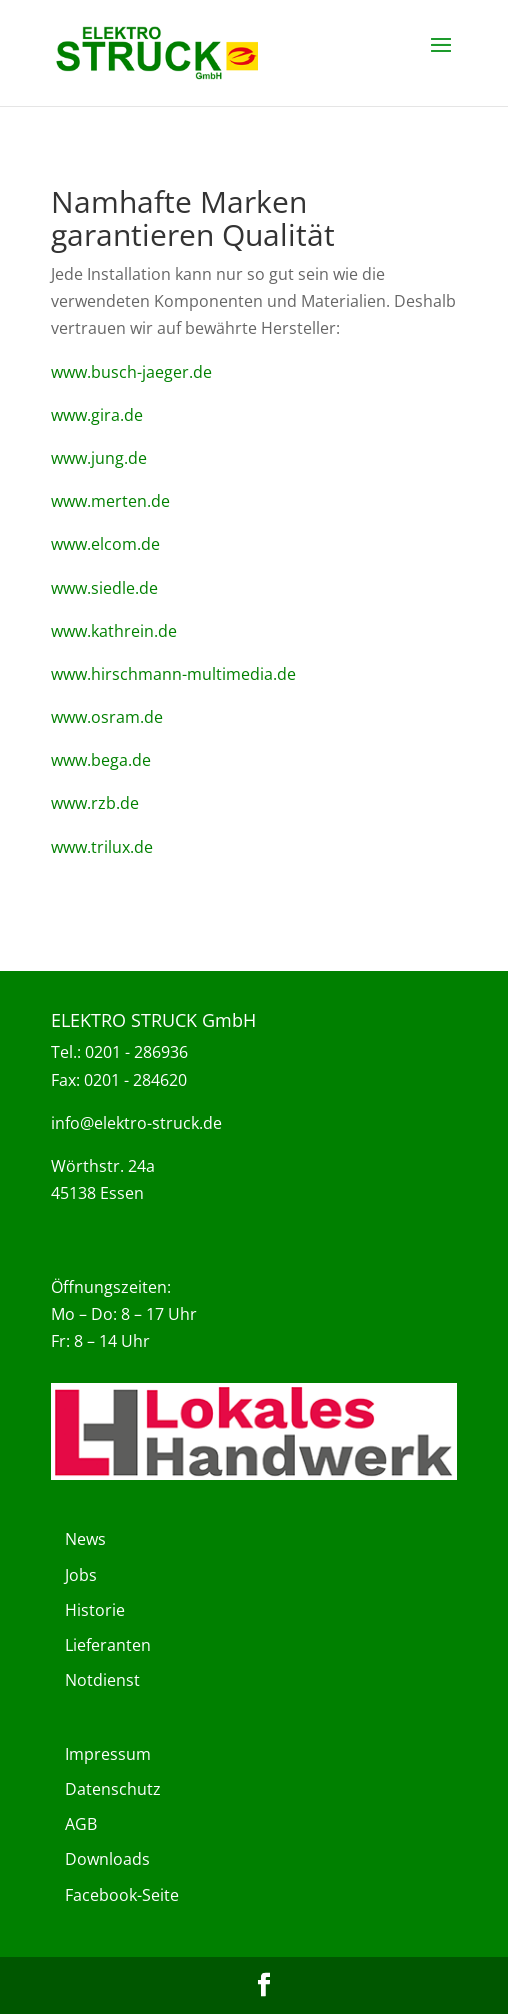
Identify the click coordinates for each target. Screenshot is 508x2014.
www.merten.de (110, 501)
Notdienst (102, 1680)
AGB (81, 1824)
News (85, 1539)
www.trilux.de (102, 847)
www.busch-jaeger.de (131, 372)
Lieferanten (108, 1645)
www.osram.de (107, 717)
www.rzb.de (95, 803)
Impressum (108, 1754)
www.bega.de (101, 760)
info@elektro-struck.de (136, 1123)
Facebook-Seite (122, 1895)
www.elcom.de (105, 544)
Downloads (107, 1859)
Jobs (81, 1575)
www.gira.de (97, 415)
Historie (95, 1610)
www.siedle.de (104, 588)
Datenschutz (113, 1789)
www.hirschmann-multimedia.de (173, 674)
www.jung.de (99, 458)
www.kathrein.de (114, 631)
